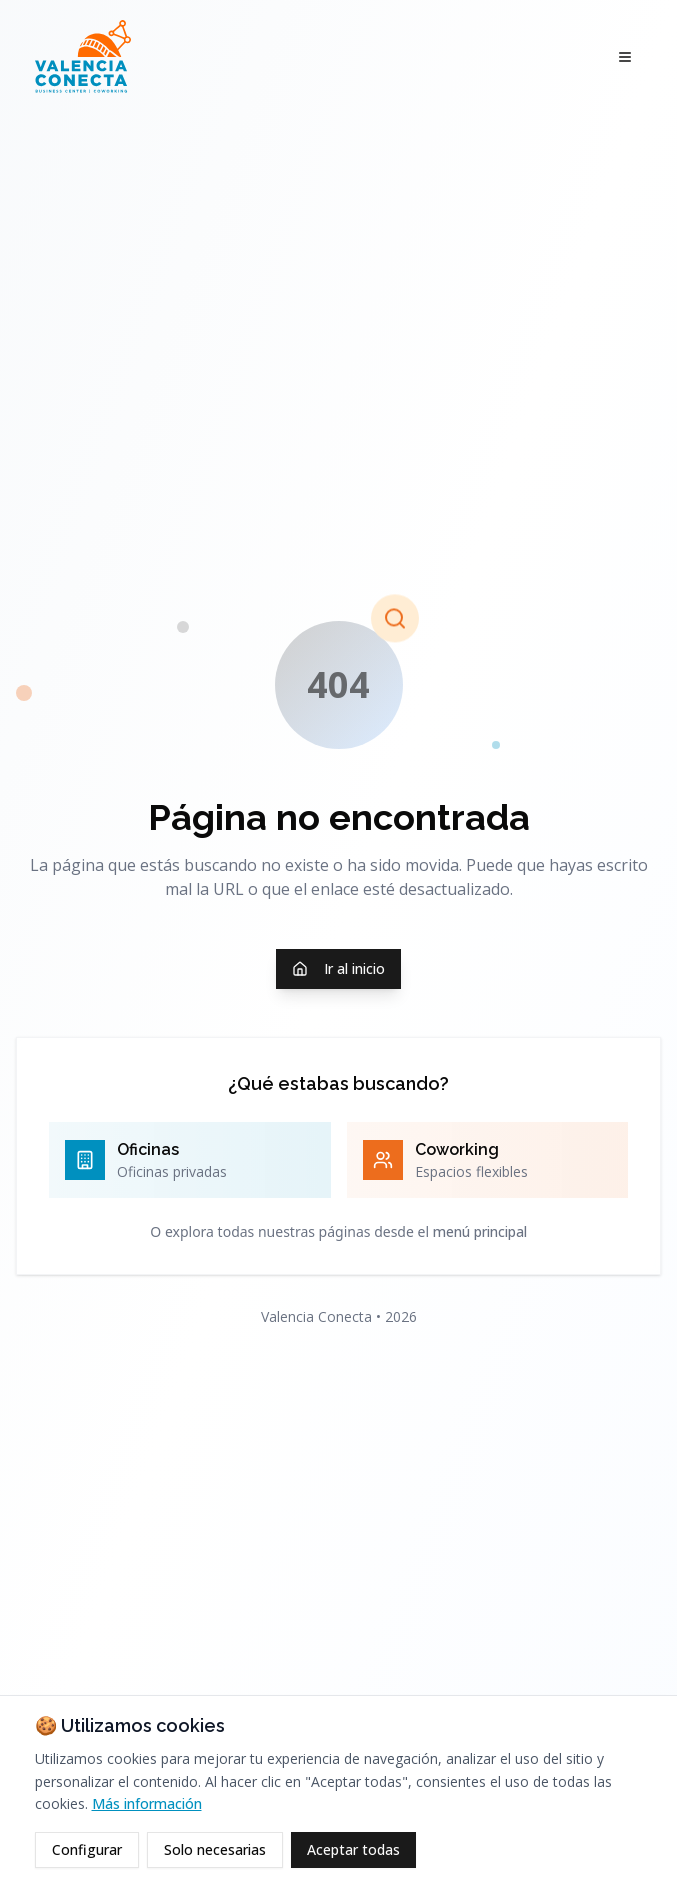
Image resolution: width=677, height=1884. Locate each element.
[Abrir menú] (625, 57)
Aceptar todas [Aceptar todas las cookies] (353, 1849)
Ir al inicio (338, 968)
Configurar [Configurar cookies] (87, 1849)
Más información (147, 1803)
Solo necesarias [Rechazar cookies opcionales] (215, 1849)
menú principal (480, 1231)
